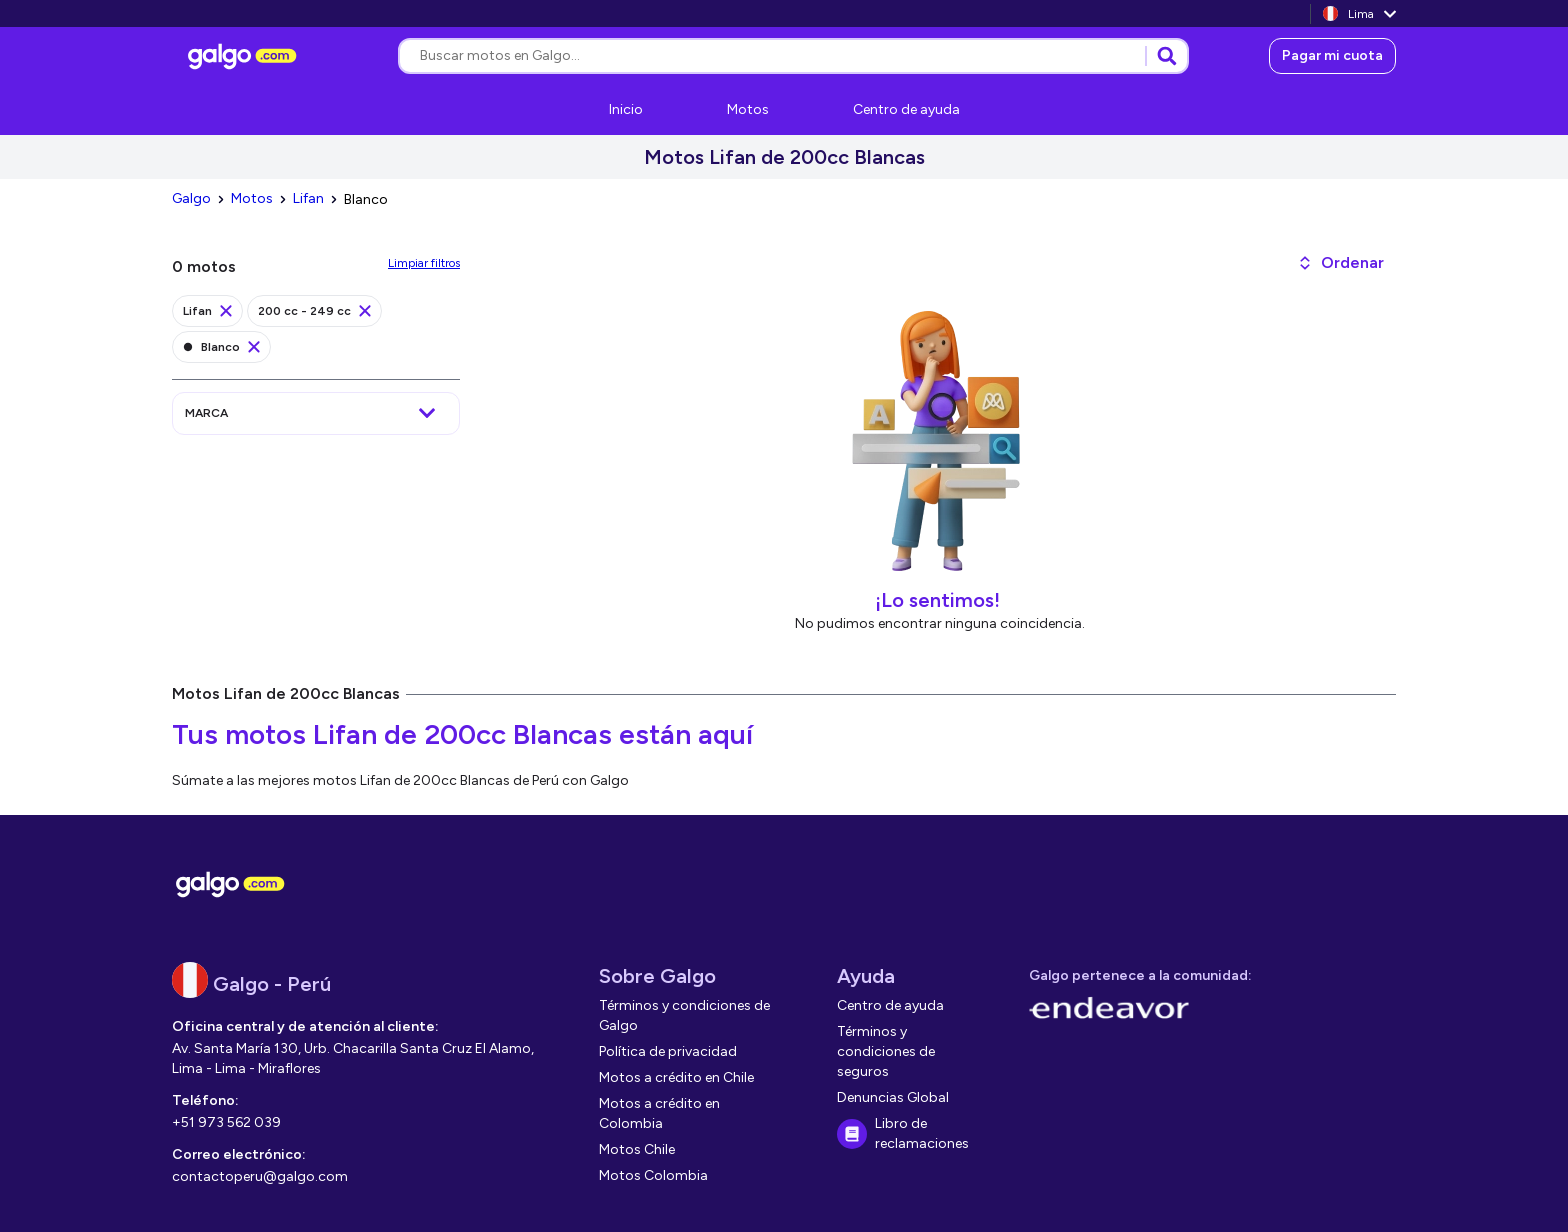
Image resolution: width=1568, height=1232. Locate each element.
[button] (1340, 263)
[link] (245, 56)
